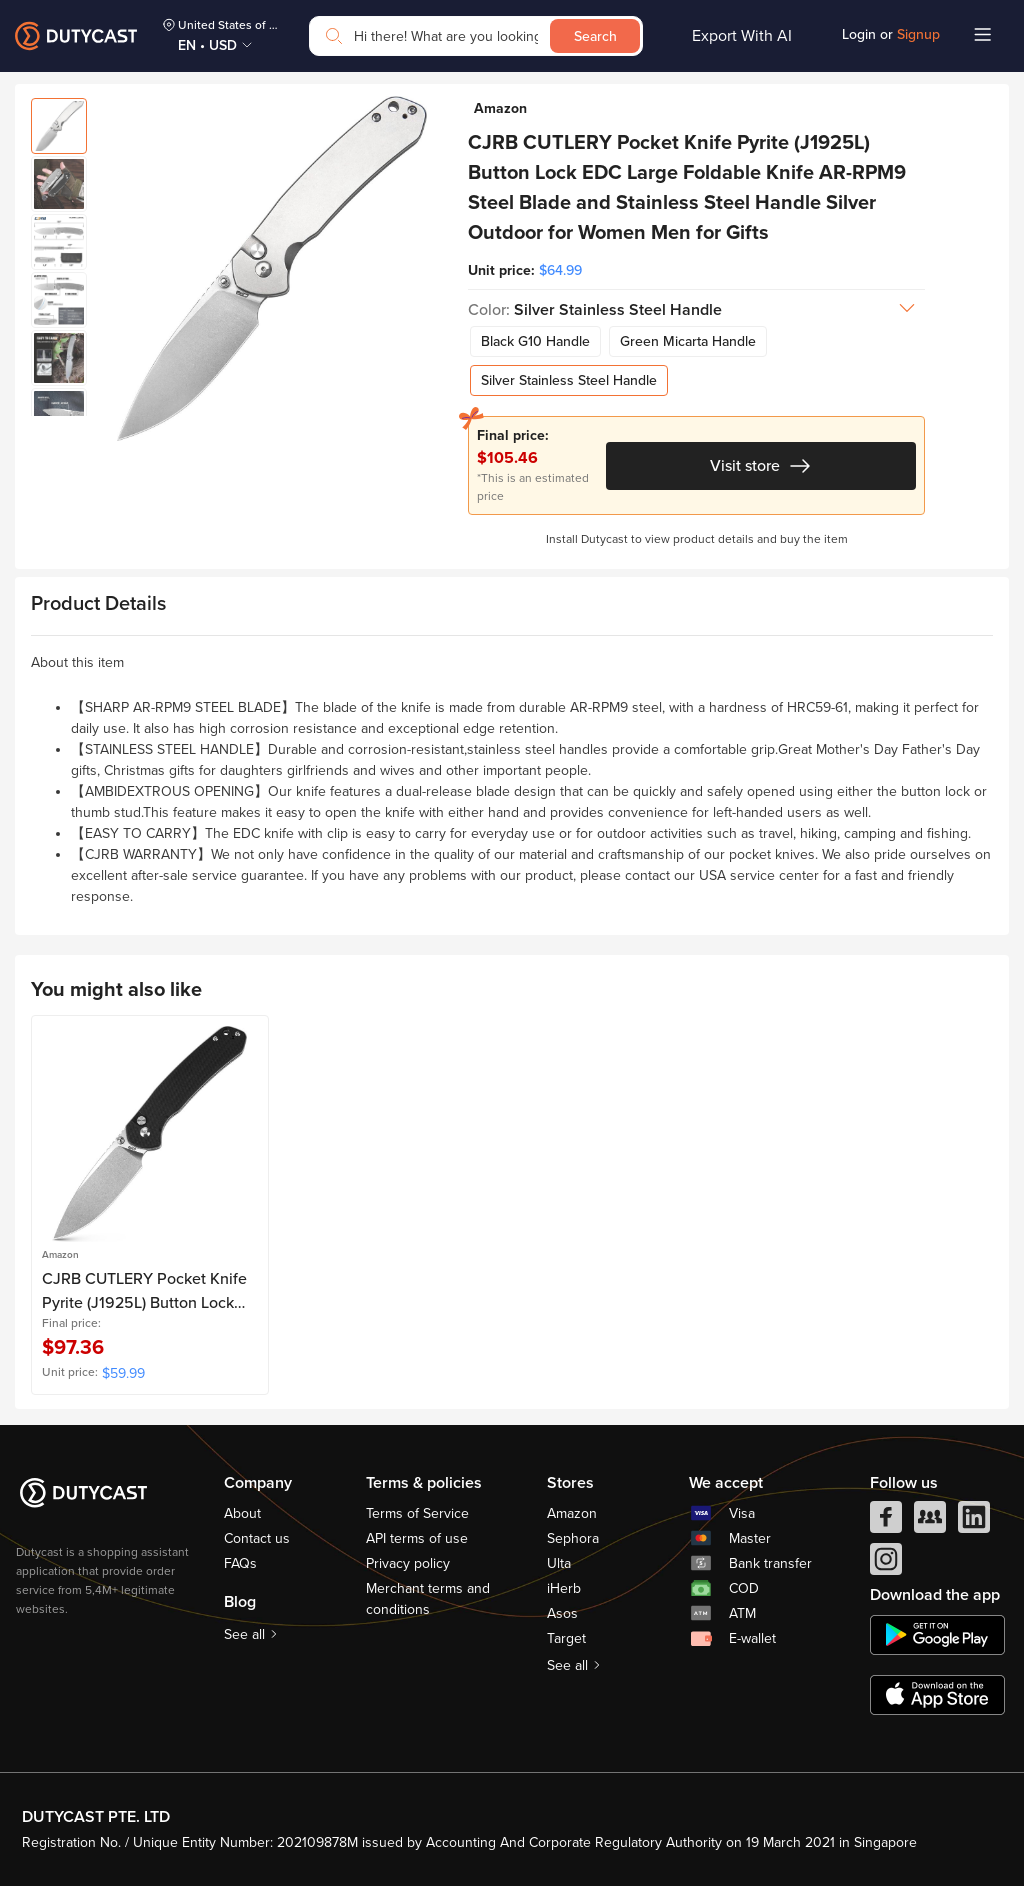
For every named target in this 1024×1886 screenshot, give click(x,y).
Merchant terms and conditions (428, 1599)
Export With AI (742, 36)
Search (595, 36)
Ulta (559, 1563)
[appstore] (937, 1695)
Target (566, 1638)
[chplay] (937, 1635)
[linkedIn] (974, 1522)
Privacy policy (408, 1563)
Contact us (257, 1538)
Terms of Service (417, 1513)
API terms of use (417, 1538)
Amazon (572, 1513)
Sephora (573, 1538)
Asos (562, 1613)
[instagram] (886, 1564)
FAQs (240, 1563)
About (242, 1513)
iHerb (564, 1588)
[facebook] (886, 1522)
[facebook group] (930, 1522)
